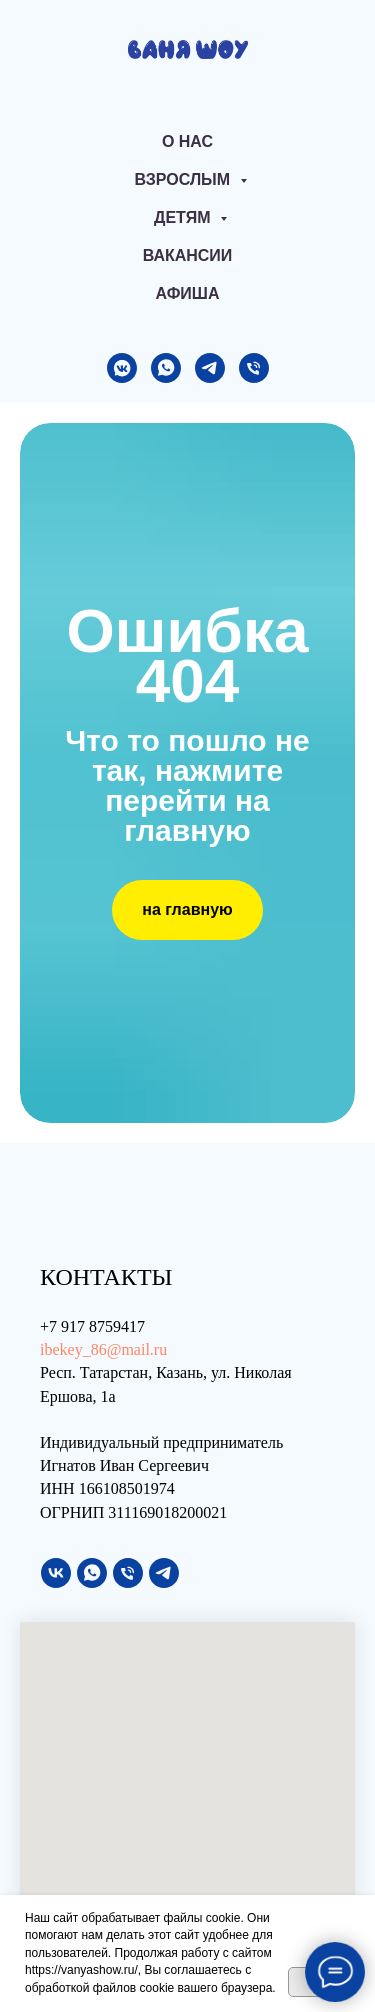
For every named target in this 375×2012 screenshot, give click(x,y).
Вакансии (188, 255)
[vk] (56, 1573)
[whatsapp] (166, 368)
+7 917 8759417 (92, 1326)
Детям (184, 217)
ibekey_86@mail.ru (103, 1349)
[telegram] (210, 368)
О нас (187, 141)
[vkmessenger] (122, 368)
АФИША (188, 293)
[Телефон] (254, 368)
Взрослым (184, 179)
